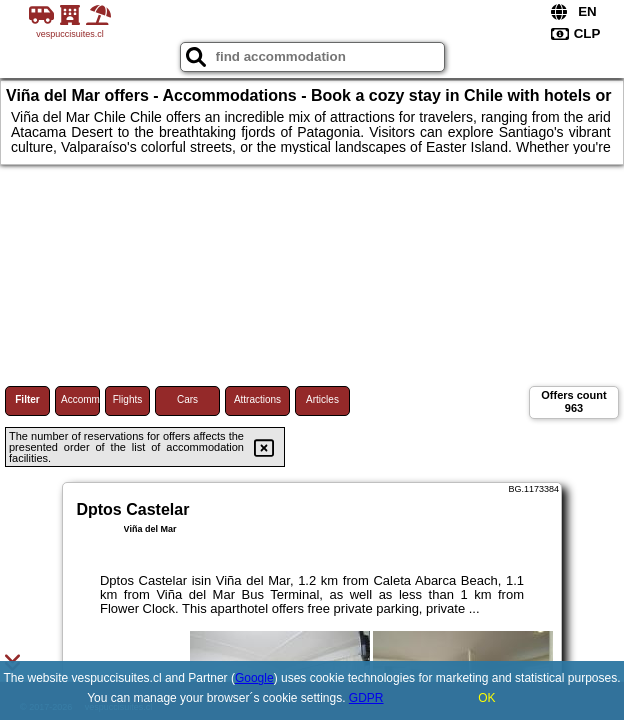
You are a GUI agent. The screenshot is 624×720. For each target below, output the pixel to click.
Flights (127, 399)
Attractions (257, 399)
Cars (187, 399)
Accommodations (80, 399)
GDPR (366, 698)
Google (254, 678)
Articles (322, 399)
